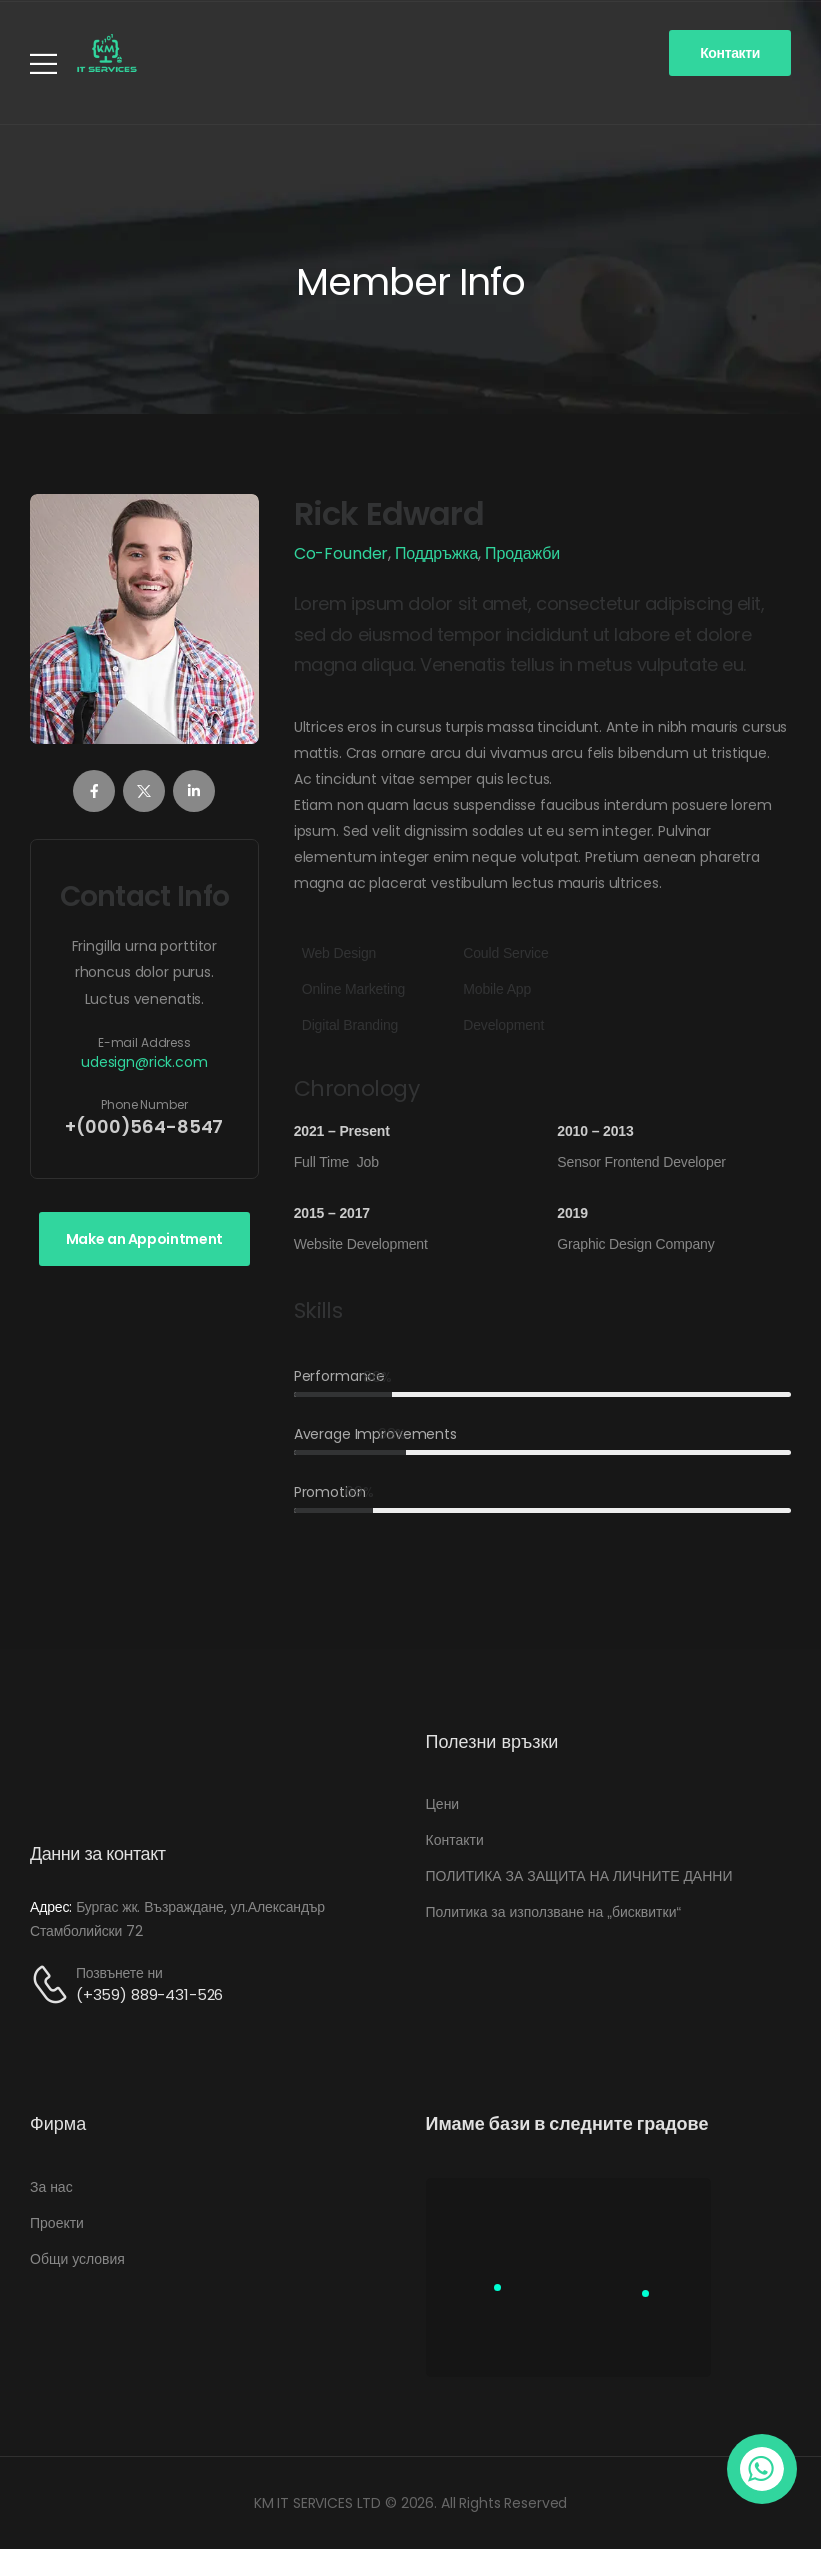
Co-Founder (341, 553)
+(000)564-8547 (144, 1127)
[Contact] (53, 1984)
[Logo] (107, 53)
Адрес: (51, 1907)
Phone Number (144, 1104)
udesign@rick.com (144, 1062)
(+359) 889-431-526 (149, 1994)
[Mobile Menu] (43, 63)
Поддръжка (436, 553)
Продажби (522, 553)
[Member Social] (94, 791)
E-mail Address (144, 1042)
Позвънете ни (119, 1973)
